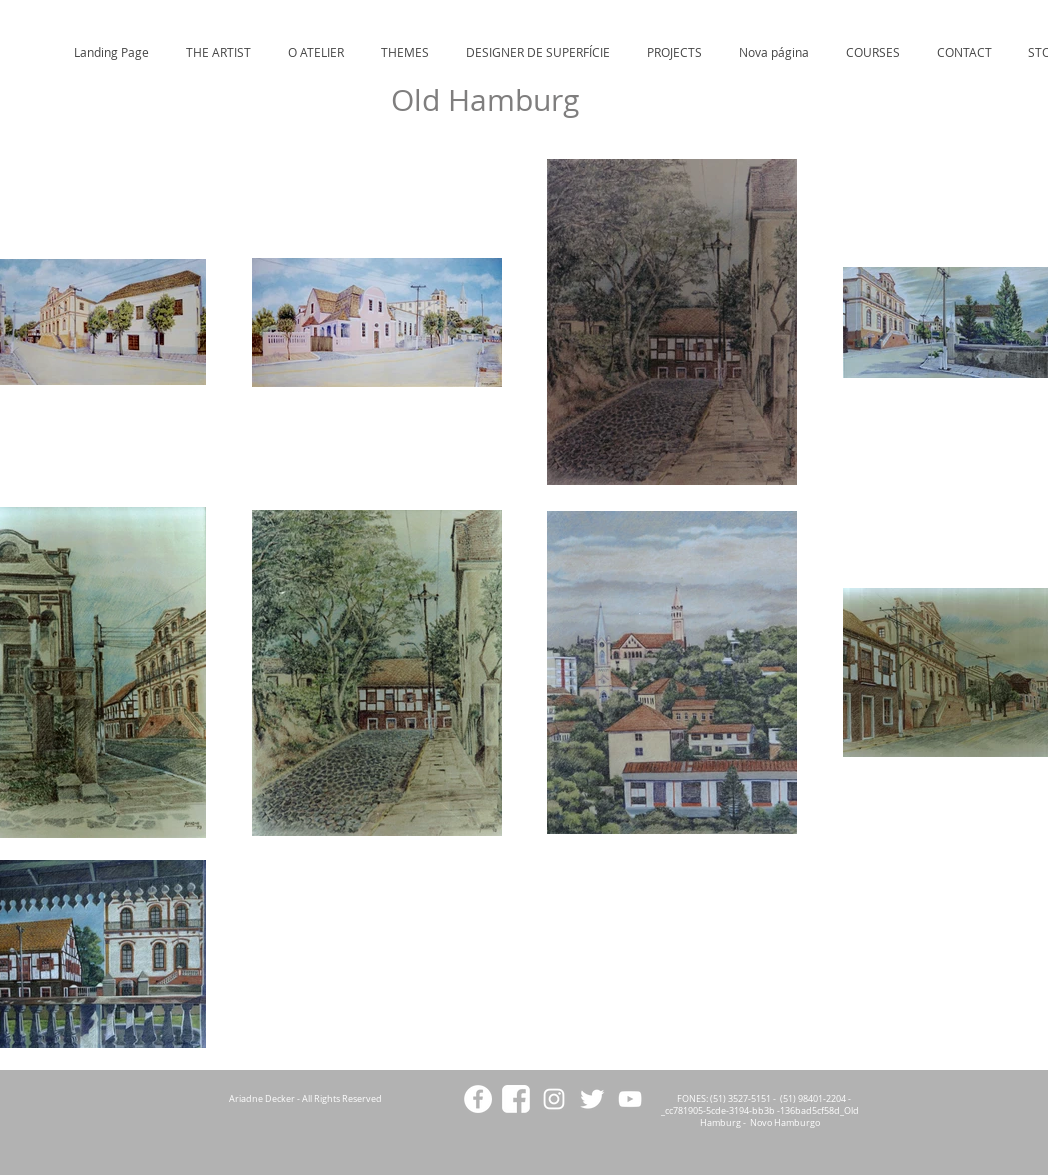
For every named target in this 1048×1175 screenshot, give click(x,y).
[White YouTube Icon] (630, 1099)
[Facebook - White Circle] (478, 1099)
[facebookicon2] (516, 1099)
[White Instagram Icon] (554, 1099)
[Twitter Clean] (592, 1099)
